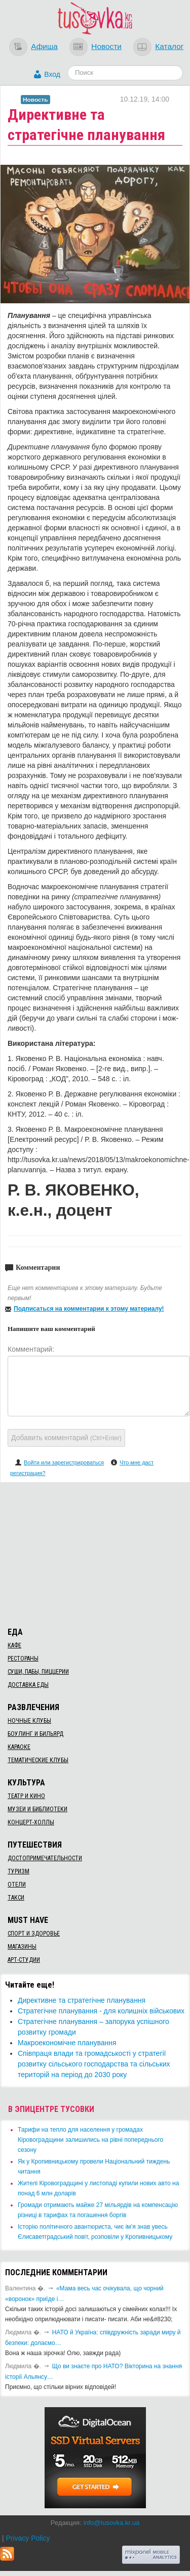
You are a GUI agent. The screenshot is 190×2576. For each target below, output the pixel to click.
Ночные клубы (29, 1720)
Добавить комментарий (66, 1438)
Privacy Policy (28, 2538)
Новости (106, 46)
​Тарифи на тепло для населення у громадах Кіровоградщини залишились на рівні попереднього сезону (90, 2139)
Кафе (14, 1645)
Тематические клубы (38, 1760)
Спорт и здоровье (34, 1933)
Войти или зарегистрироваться (64, 1462)
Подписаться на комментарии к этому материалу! (89, 1308)
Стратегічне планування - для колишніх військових (101, 2011)
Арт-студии (24, 1959)
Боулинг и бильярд (35, 1733)
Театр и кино (26, 1796)
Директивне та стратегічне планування (81, 2000)
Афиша (44, 46)
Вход (52, 74)
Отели (17, 1884)
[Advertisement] (95, 1553)
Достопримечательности (45, 1858)
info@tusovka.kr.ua (111, 2522)
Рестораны (23, 1658)
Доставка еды (28, 1684)
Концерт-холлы (31, 1822)
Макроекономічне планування (67, 2043)
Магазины (22, 1946)
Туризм (18, 1871)
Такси (16, 1897)
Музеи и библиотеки (37, 1809)
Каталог (169, 46)
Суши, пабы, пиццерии (38, 1671)
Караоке (19, 1747)
